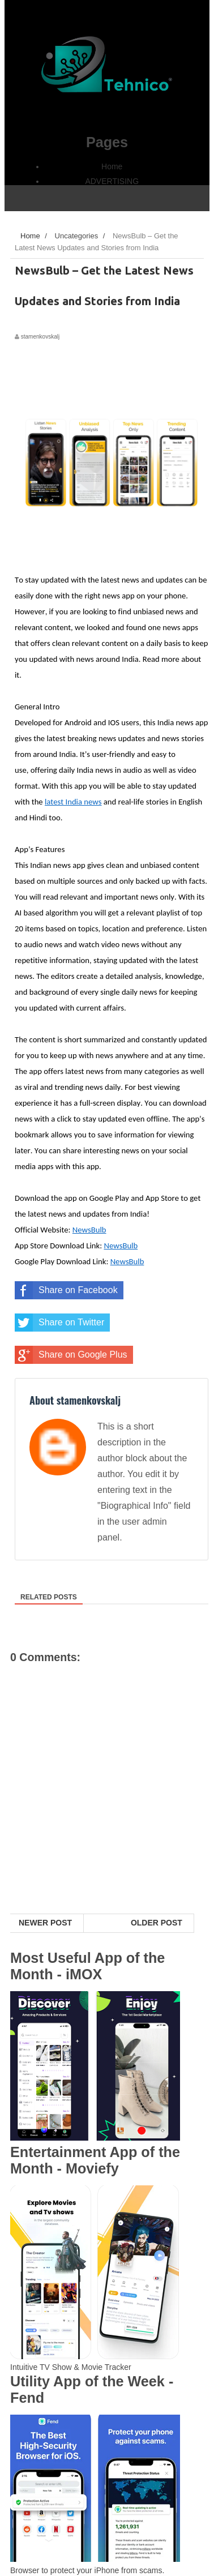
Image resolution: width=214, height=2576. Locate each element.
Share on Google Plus (71, 1355)
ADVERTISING (112, 181)
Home (111, 166)
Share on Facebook (66, 1290)
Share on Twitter (59, 1322)
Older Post (156, 1922)
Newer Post (45, 1922)
